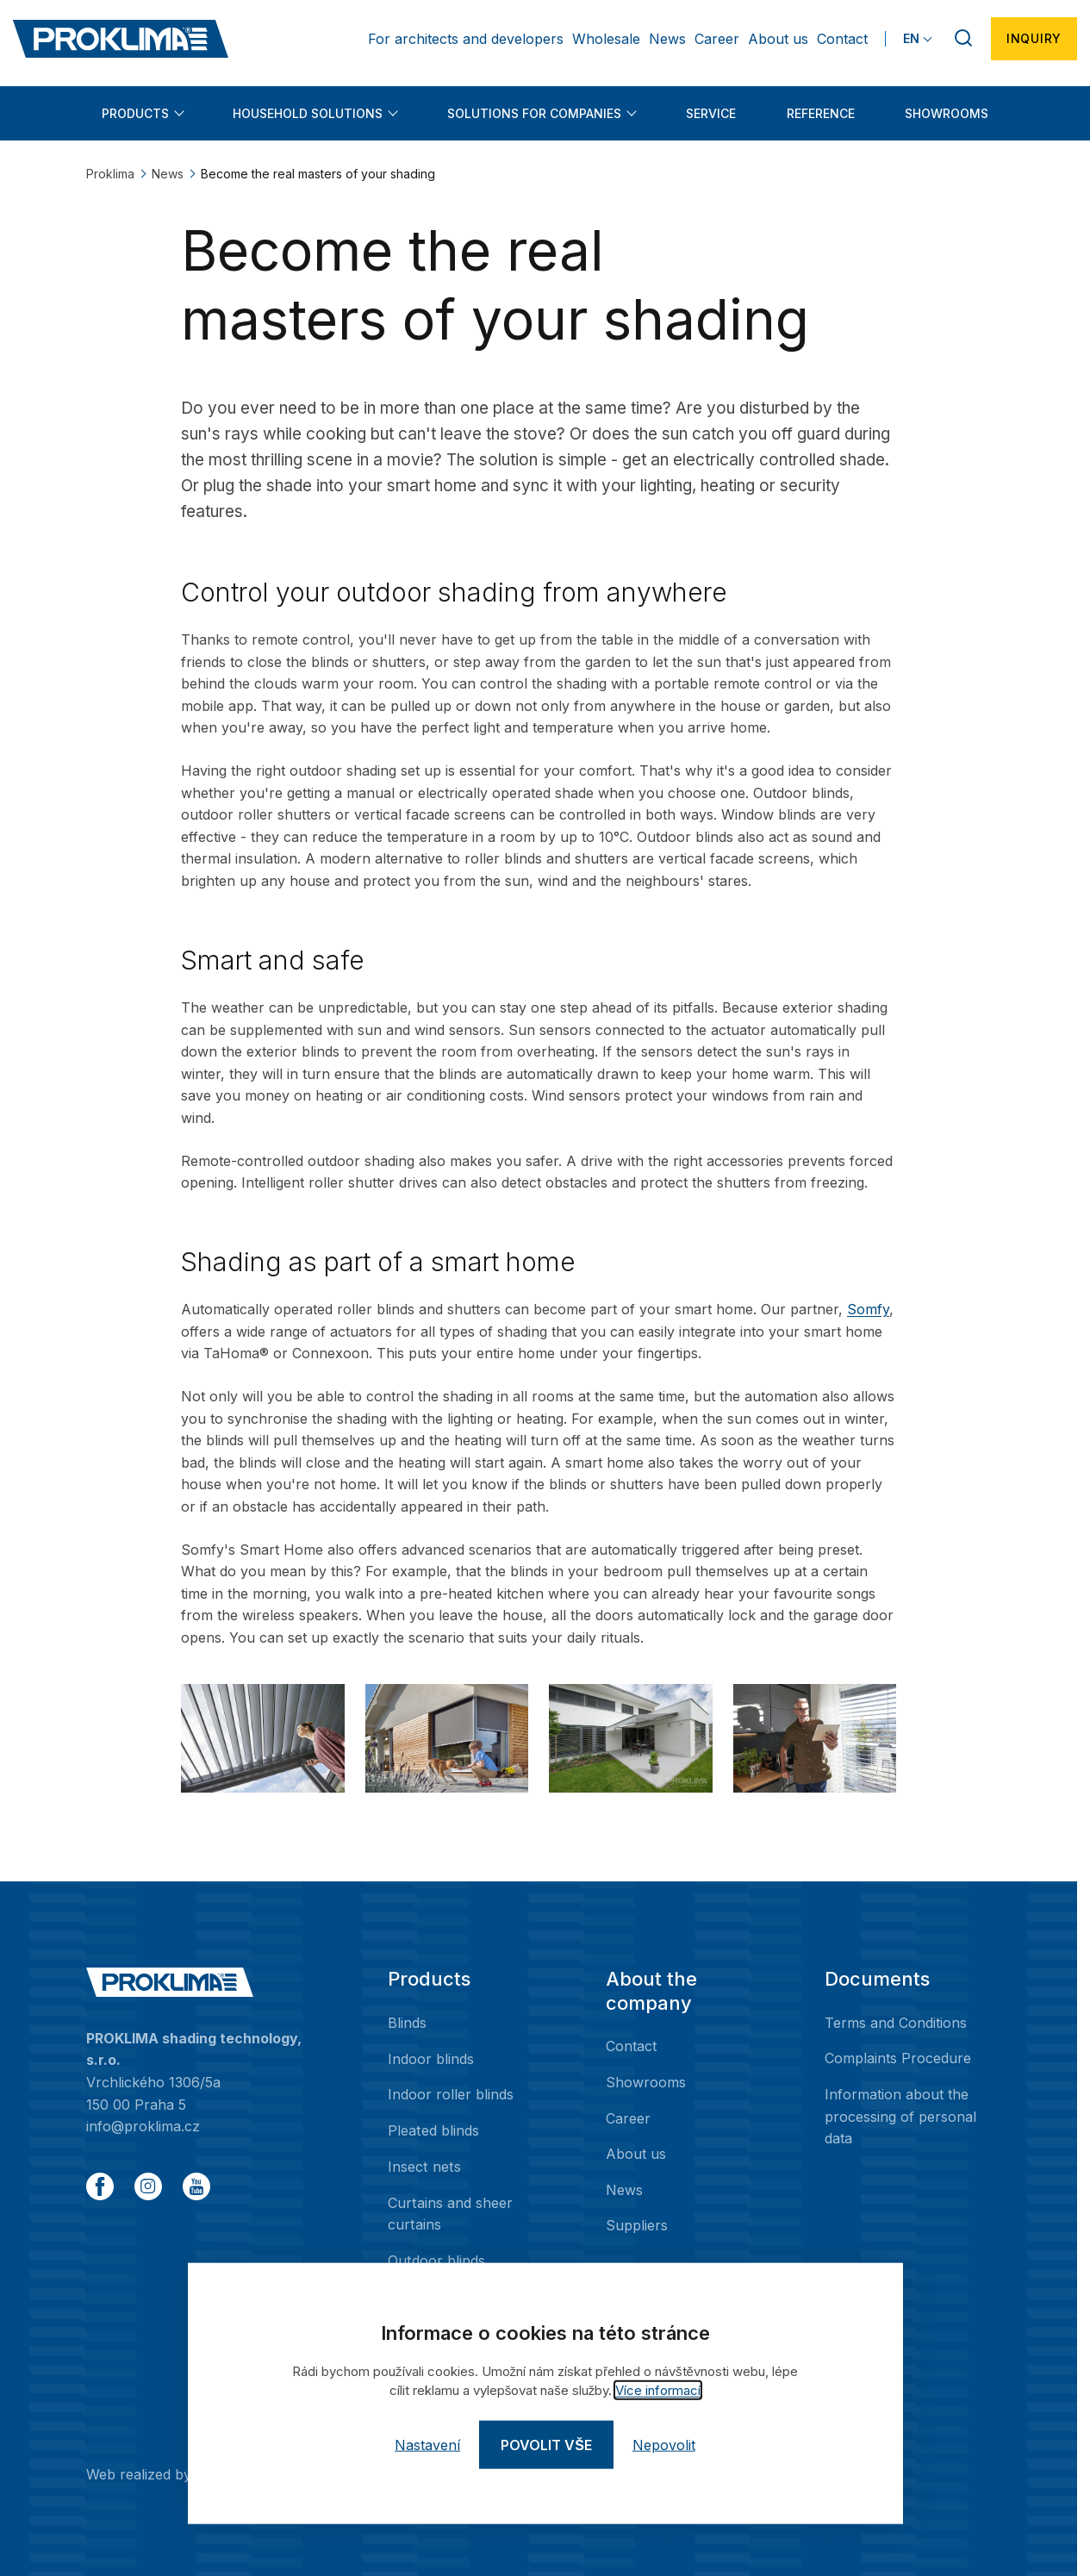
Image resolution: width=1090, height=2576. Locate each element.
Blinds (407, 2022)
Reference (821, 113)
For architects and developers (466, 39)
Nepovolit (663, 2445)
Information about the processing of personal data (900, 2116)
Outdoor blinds (436, 2259)
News (667, 39)
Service (711, 113)
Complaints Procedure (898, 2058)
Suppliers (637, 2225)
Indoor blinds (431, 2058)
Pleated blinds (433, 2130)
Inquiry (1034, 38)
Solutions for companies (534, 113)
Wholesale (606, 39)
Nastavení (427, 2445)
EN (911, 38)
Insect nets (423, 2165)
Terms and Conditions (896, 2022)
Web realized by (185, 2473)
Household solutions (308, 113)
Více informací (658, 2390)
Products (135, 113)
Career (716, 39)
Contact (842, 39)
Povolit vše (546, 2445)
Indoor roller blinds (451, 2094)
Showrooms (946, 113)
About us (778, 39)
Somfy (868, 1309)
